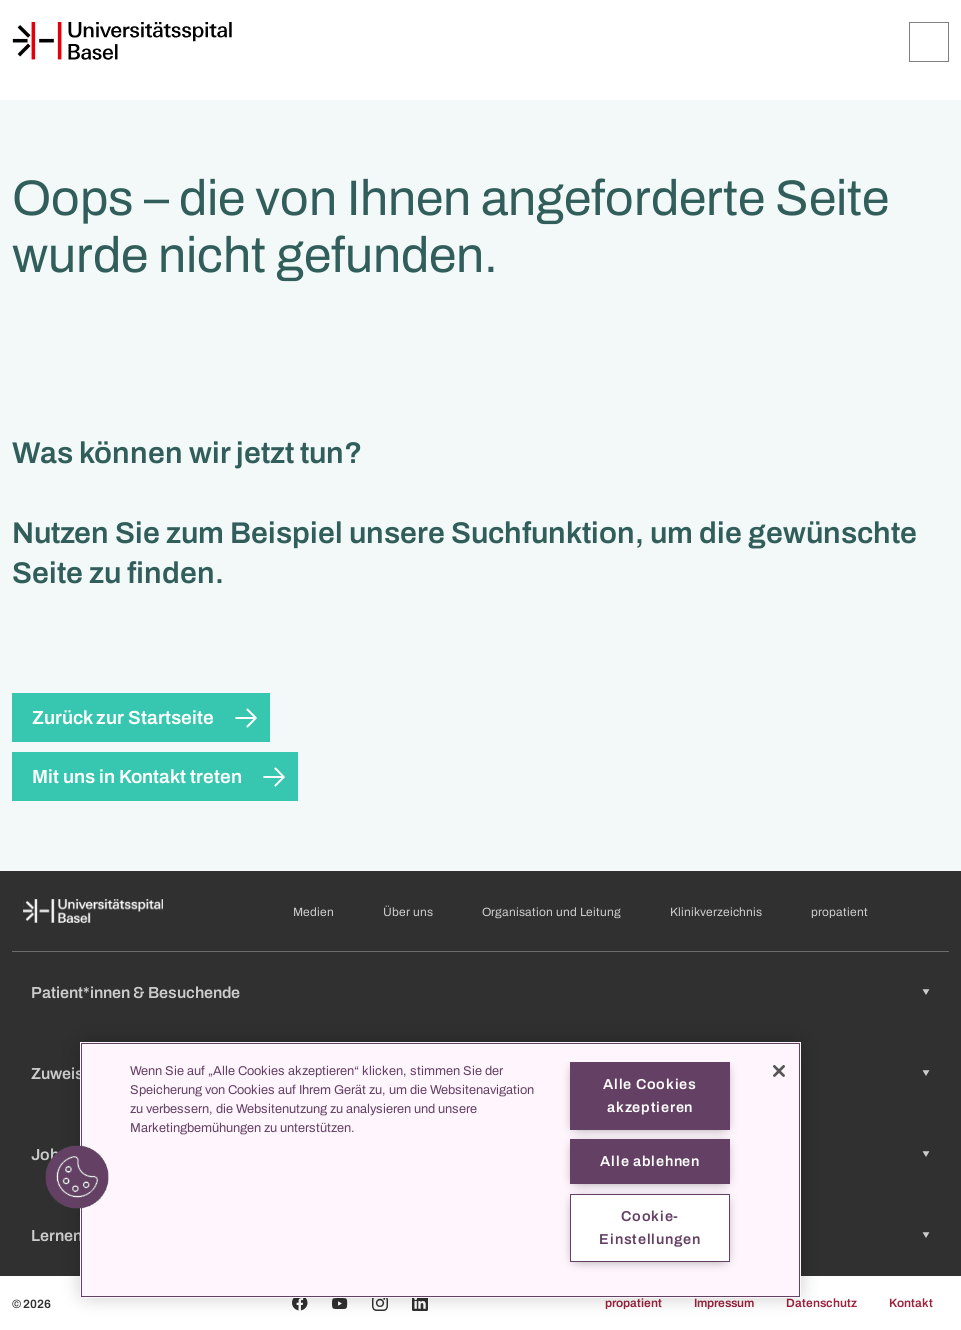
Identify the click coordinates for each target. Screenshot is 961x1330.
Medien (313, 912)
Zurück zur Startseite (123, 717)
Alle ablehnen (649, 1161)
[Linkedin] (420, 1303)
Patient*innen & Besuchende (135, 992)
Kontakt (911, 1303)
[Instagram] (380, 1303)
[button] (77, 1177)
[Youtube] (340, 1303)
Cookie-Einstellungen (649, 1227)
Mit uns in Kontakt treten (137, 776)
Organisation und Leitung (551, 912)
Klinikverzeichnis (716, 912)
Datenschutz (821, 1303)
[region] (440, 1170)
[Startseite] (122, 41)
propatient (839, 912)
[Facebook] (300, 1303)
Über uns (408, 912)
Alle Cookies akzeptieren (650, 1095)
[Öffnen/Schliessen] (929, 42)
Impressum (724, 1303)
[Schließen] (779, 1071)
